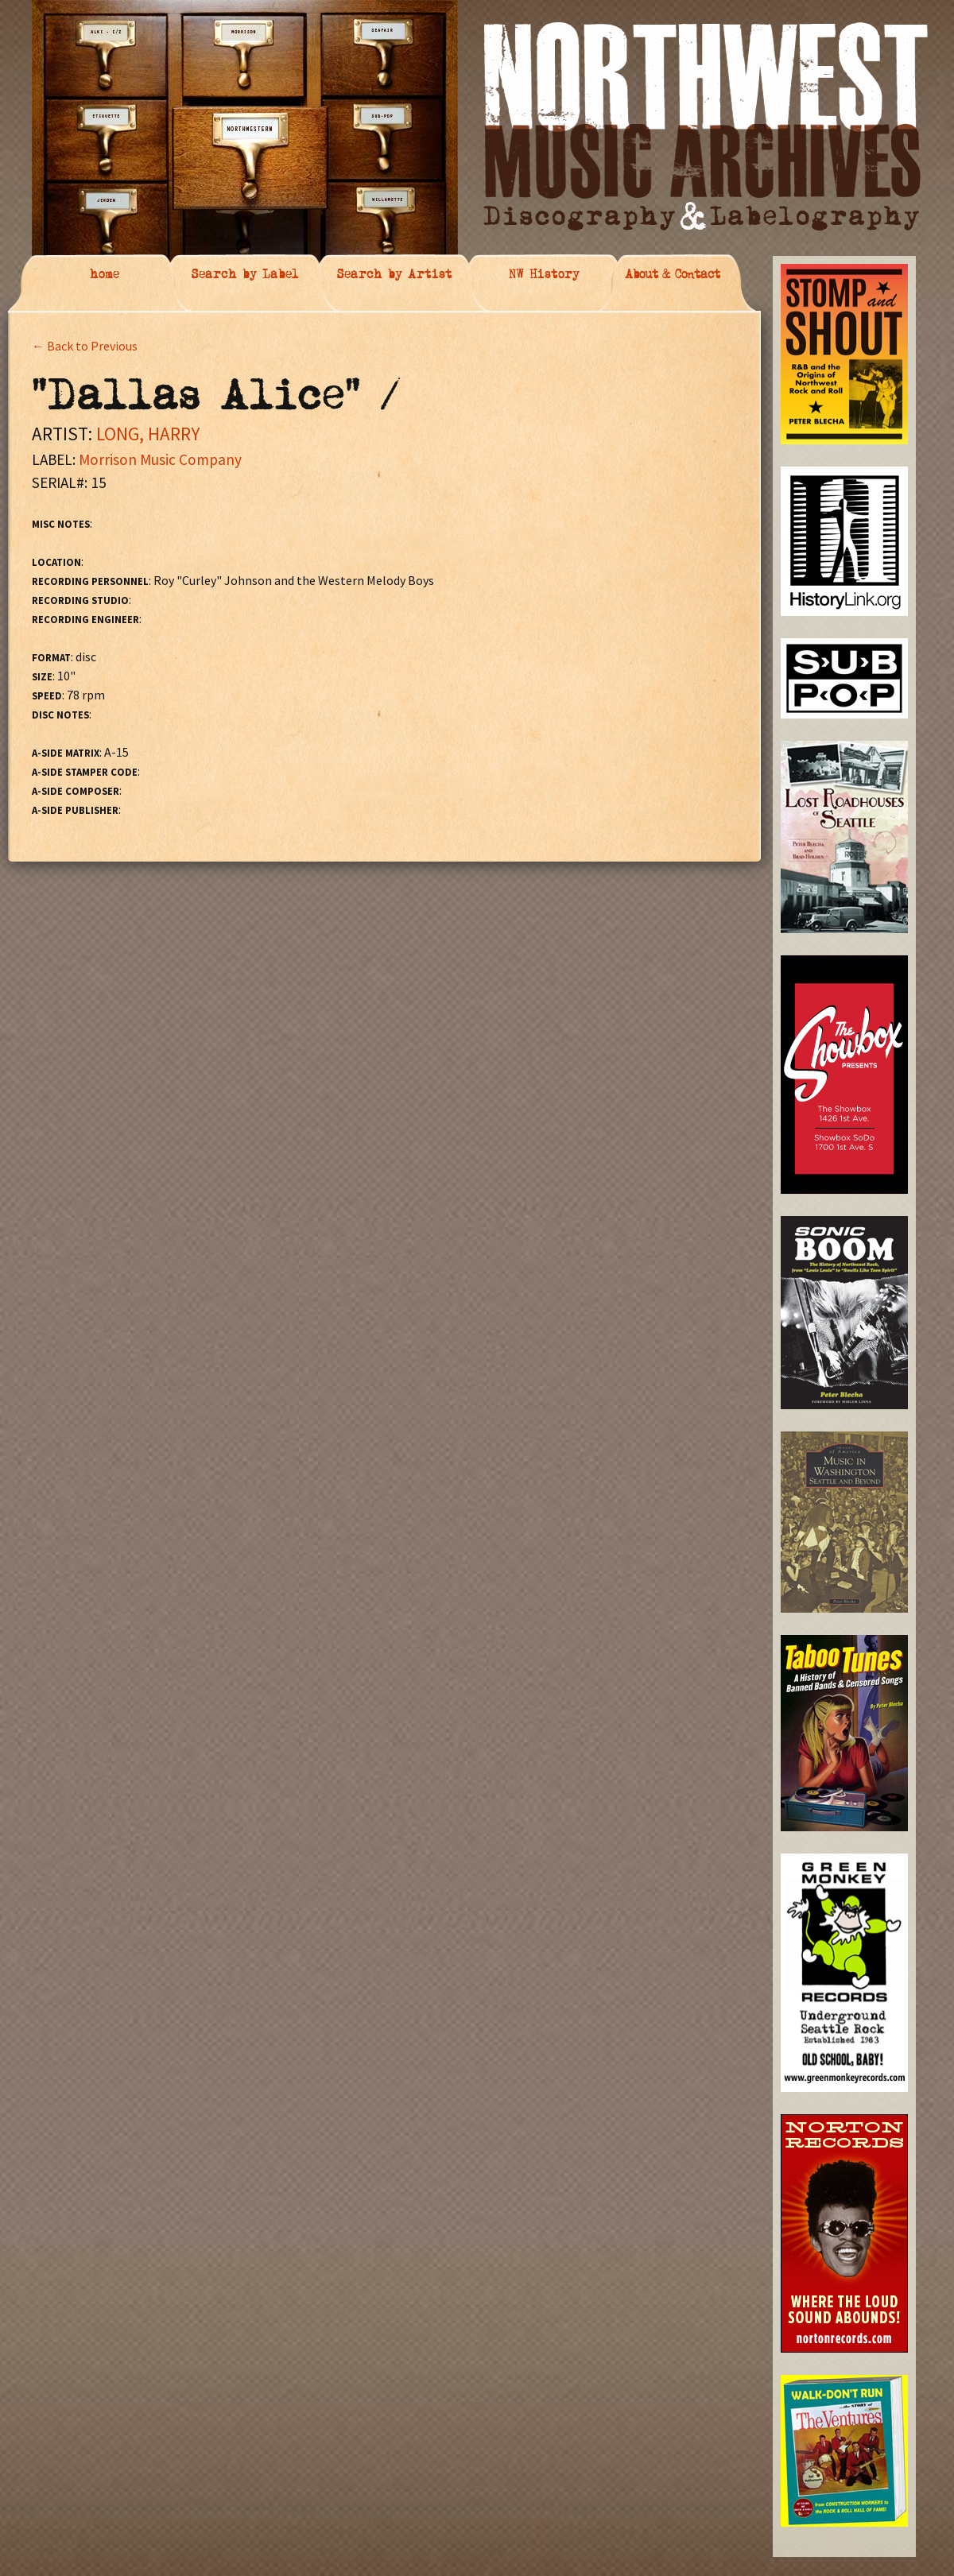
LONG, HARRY (148, 433)
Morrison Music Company (160, 459)
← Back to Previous (85, 346)
